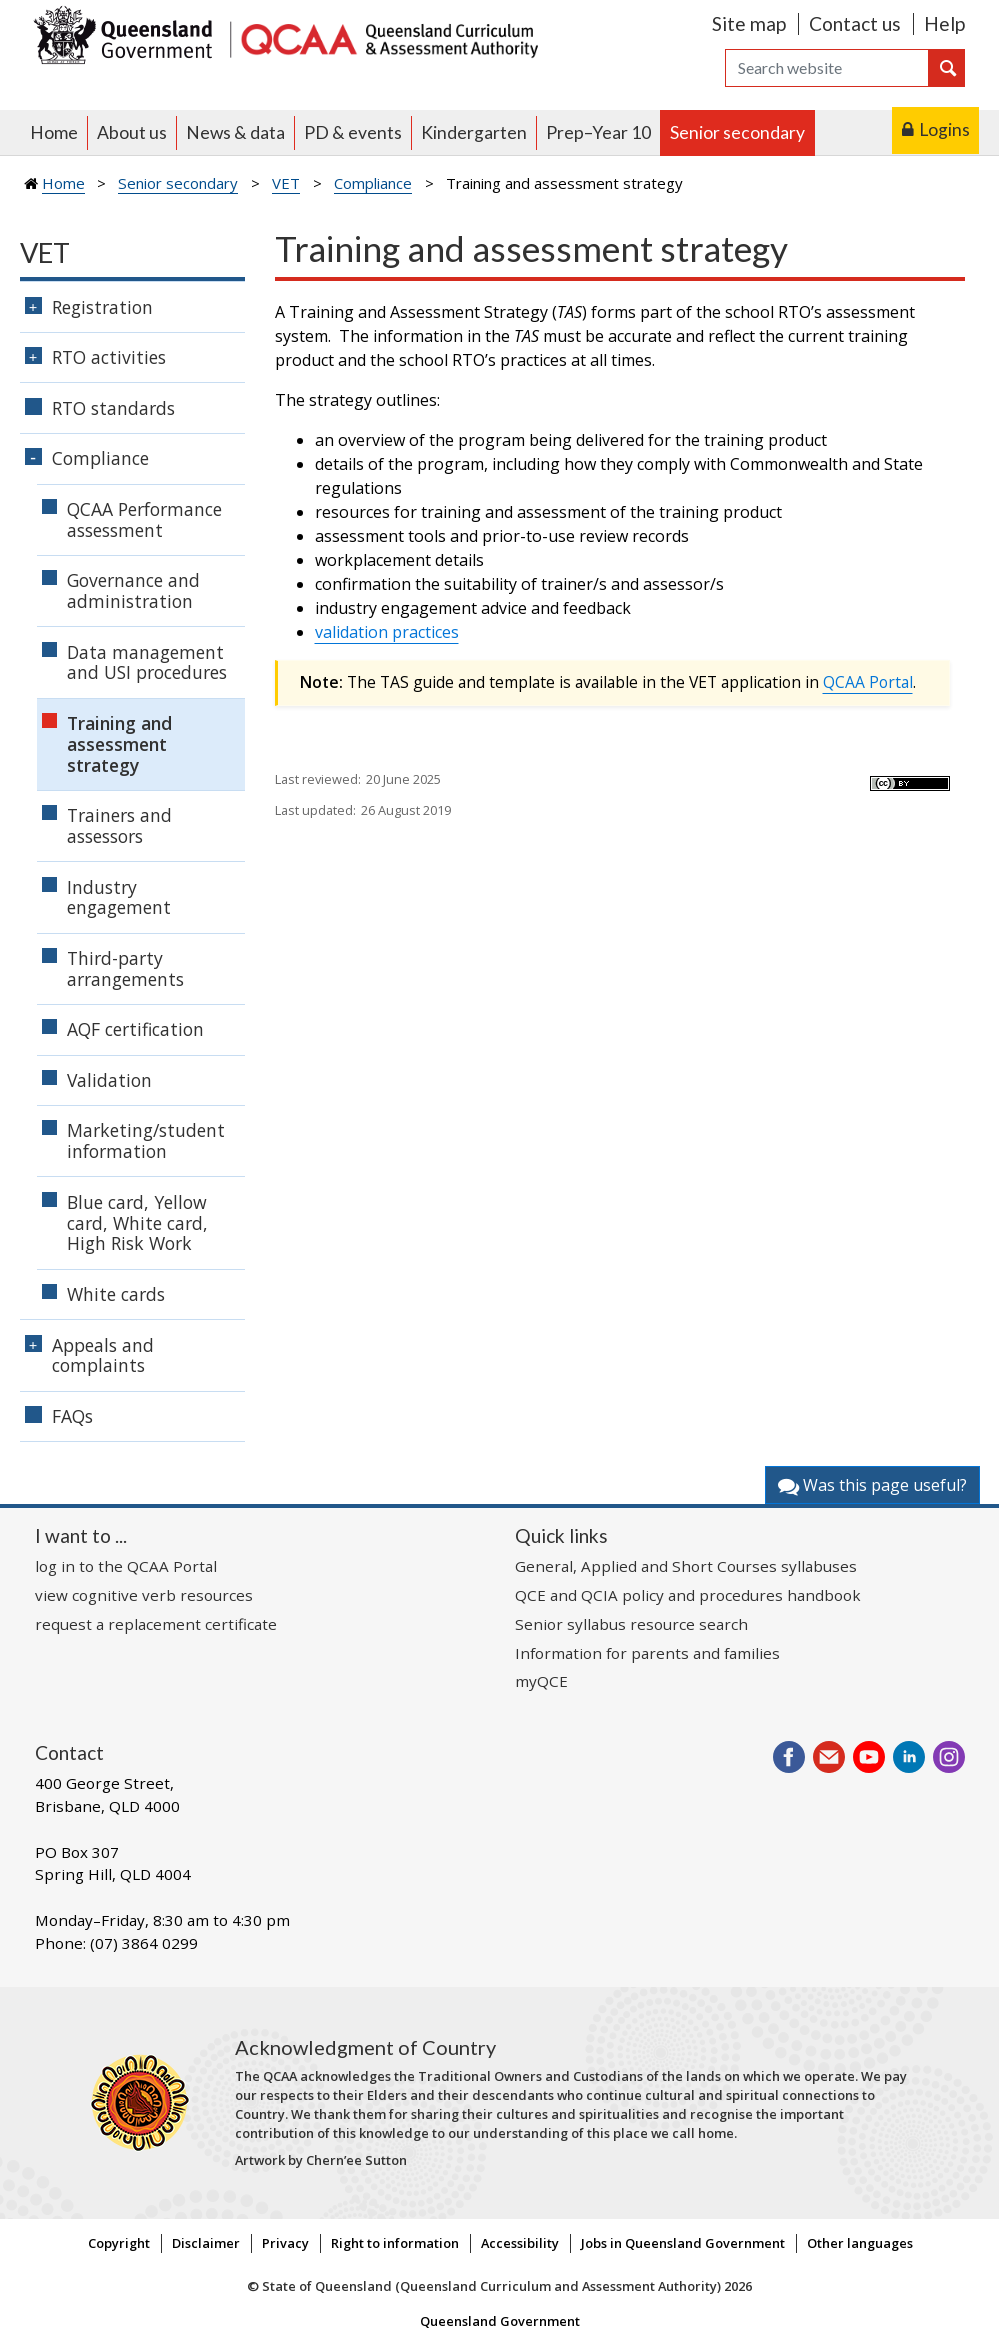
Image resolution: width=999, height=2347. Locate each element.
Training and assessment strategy (119, 744)
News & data (235, 132)
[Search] (827, 68)
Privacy (285, 2243)
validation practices (387, 632)
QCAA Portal (868, 682)
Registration (102, 307)
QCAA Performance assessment (144, 519)
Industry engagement (119, 897)
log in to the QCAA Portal (126, 1566)
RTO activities (109, 357)
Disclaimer (206, 2243)
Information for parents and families (647, 1653)
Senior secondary (737, 132)
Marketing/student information (146, 1140)
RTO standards (113, 408)
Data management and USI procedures (147, 662)
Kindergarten (474, 132)
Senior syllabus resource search (631, 1624)
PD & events (353, 132)
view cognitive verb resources (144, 1595)
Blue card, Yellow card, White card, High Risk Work (137, 1223)
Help (944, 23)
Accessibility (520, 2243)
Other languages (860, 2243)
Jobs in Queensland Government (683, 2243)
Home (54, 132)
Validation (109, 1080)
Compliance (373, 183)
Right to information (395, 2243)
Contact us (855, 23)
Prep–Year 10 (598, 132)
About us (132, 132)
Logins (944, 129)
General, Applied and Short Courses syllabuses (686, 1566)
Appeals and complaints (103, 1355)
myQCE (541, 1681)
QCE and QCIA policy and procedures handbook (688, 1595)
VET (286, 183)
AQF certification (135, 1029)
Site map (749, 23)
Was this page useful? (872, 1485)
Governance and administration (133, 590)
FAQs (72, 1416)
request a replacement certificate (156, 1624)
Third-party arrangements (125, 968)
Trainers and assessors (119, 825)
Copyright (119, 2243)
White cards (116, 1294)
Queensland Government (500, 2321)
